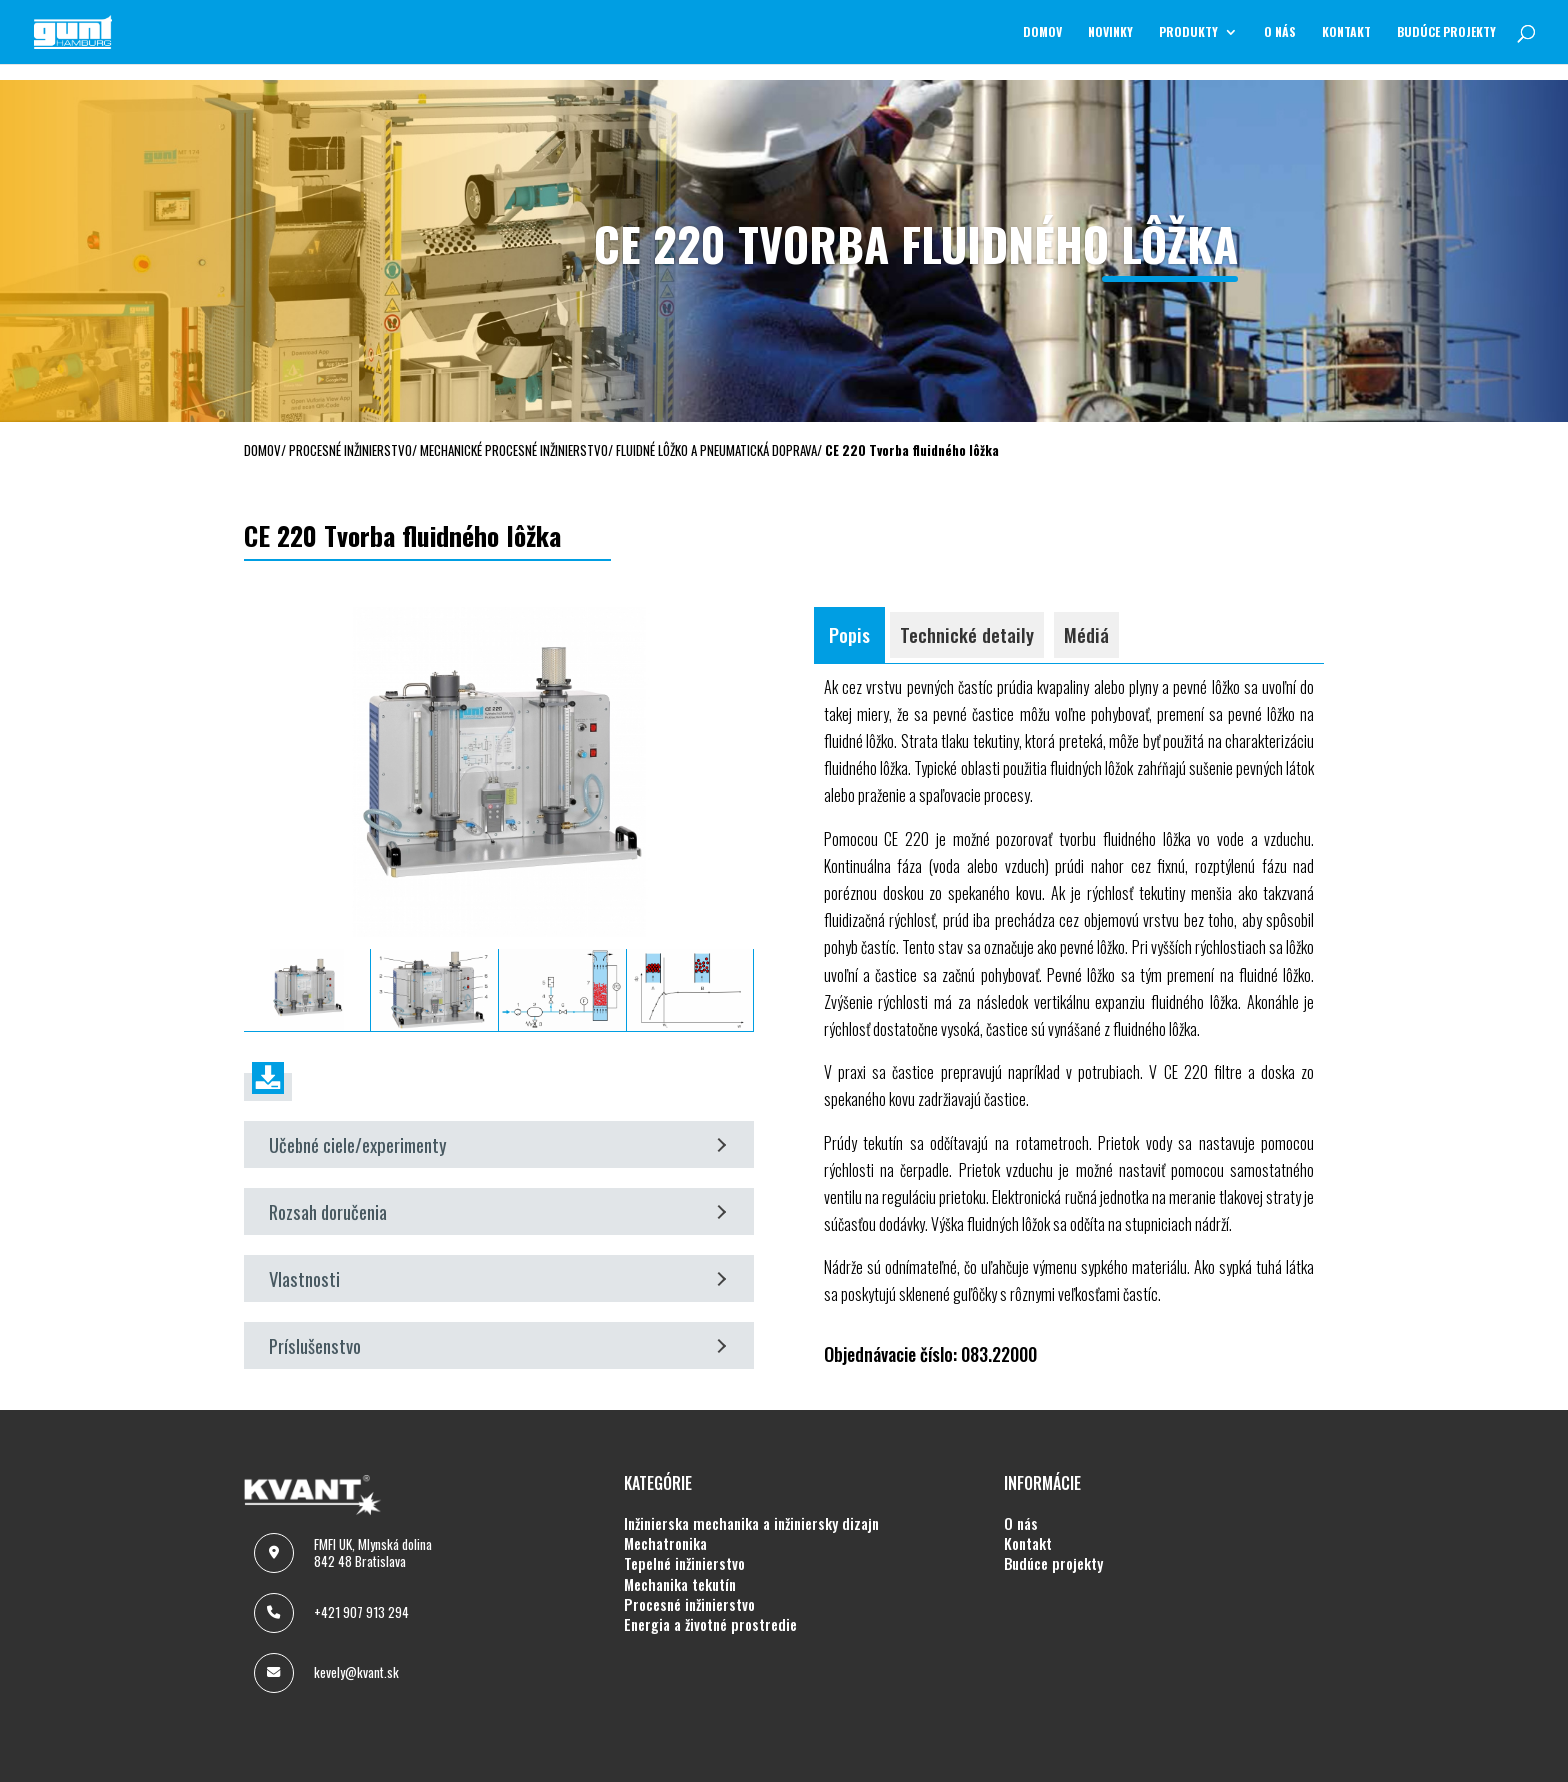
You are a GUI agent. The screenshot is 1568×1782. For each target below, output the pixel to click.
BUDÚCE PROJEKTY (1446, 32)
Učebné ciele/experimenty (498, 1144)
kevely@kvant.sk (356, 1672)
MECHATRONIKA (665, 1544)
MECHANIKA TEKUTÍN (680, 1585)
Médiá (1086, 634)
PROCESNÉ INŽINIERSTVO (689, 1605)
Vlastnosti (498, 1278)
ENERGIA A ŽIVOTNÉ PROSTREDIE (710, 1625)
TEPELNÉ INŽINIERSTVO (684, 1564)
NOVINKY (1110, 32)
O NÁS (1280, 32)
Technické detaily (967, 634)
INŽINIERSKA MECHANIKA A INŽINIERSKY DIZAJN (751, 1524)
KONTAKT (1346, 32)
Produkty (1188, 32)
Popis (849, 634)
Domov (1042, 32)
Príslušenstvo (498, 1345)
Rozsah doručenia (498, 1211)
